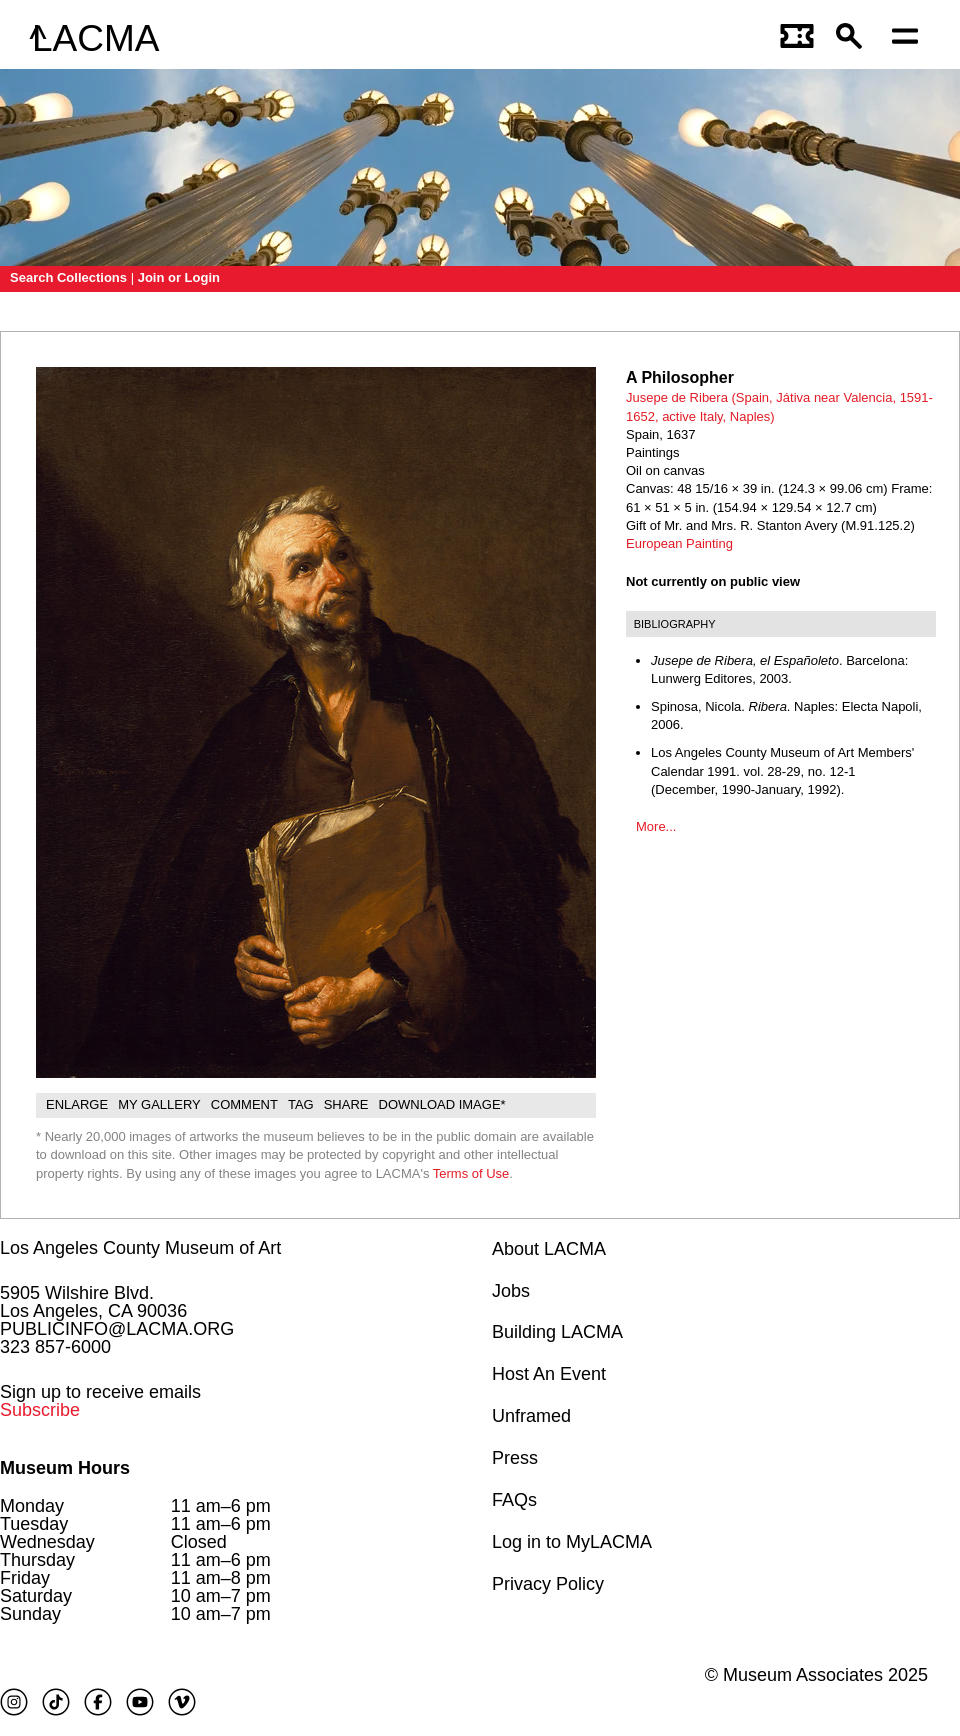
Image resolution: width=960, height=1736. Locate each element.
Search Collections (68, 277)
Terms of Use (471, 1173)
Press (515, 1458)
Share (346, 1104)
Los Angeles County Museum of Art (140, 1248)
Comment (244, 1104)
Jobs (511, 1291)
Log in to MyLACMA (572, 1542)
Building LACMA (557, 1332)
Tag (301, 1104)
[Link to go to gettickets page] (798, 38)
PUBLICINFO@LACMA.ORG (117, 1329)
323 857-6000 (55, 1347)
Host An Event (549, 1374)
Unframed (531, 1416)
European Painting (679, 543)
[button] (854, 38)
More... (656, 826)
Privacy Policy (548, 1584)
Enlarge (77, 1104)
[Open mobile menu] (910, 38)
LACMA (95, 38)
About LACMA (549, 1249)
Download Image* (442, 1104)
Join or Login (179, 277)
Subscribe (40, 1410)
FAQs (514, 1500)
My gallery (159, 1104)
